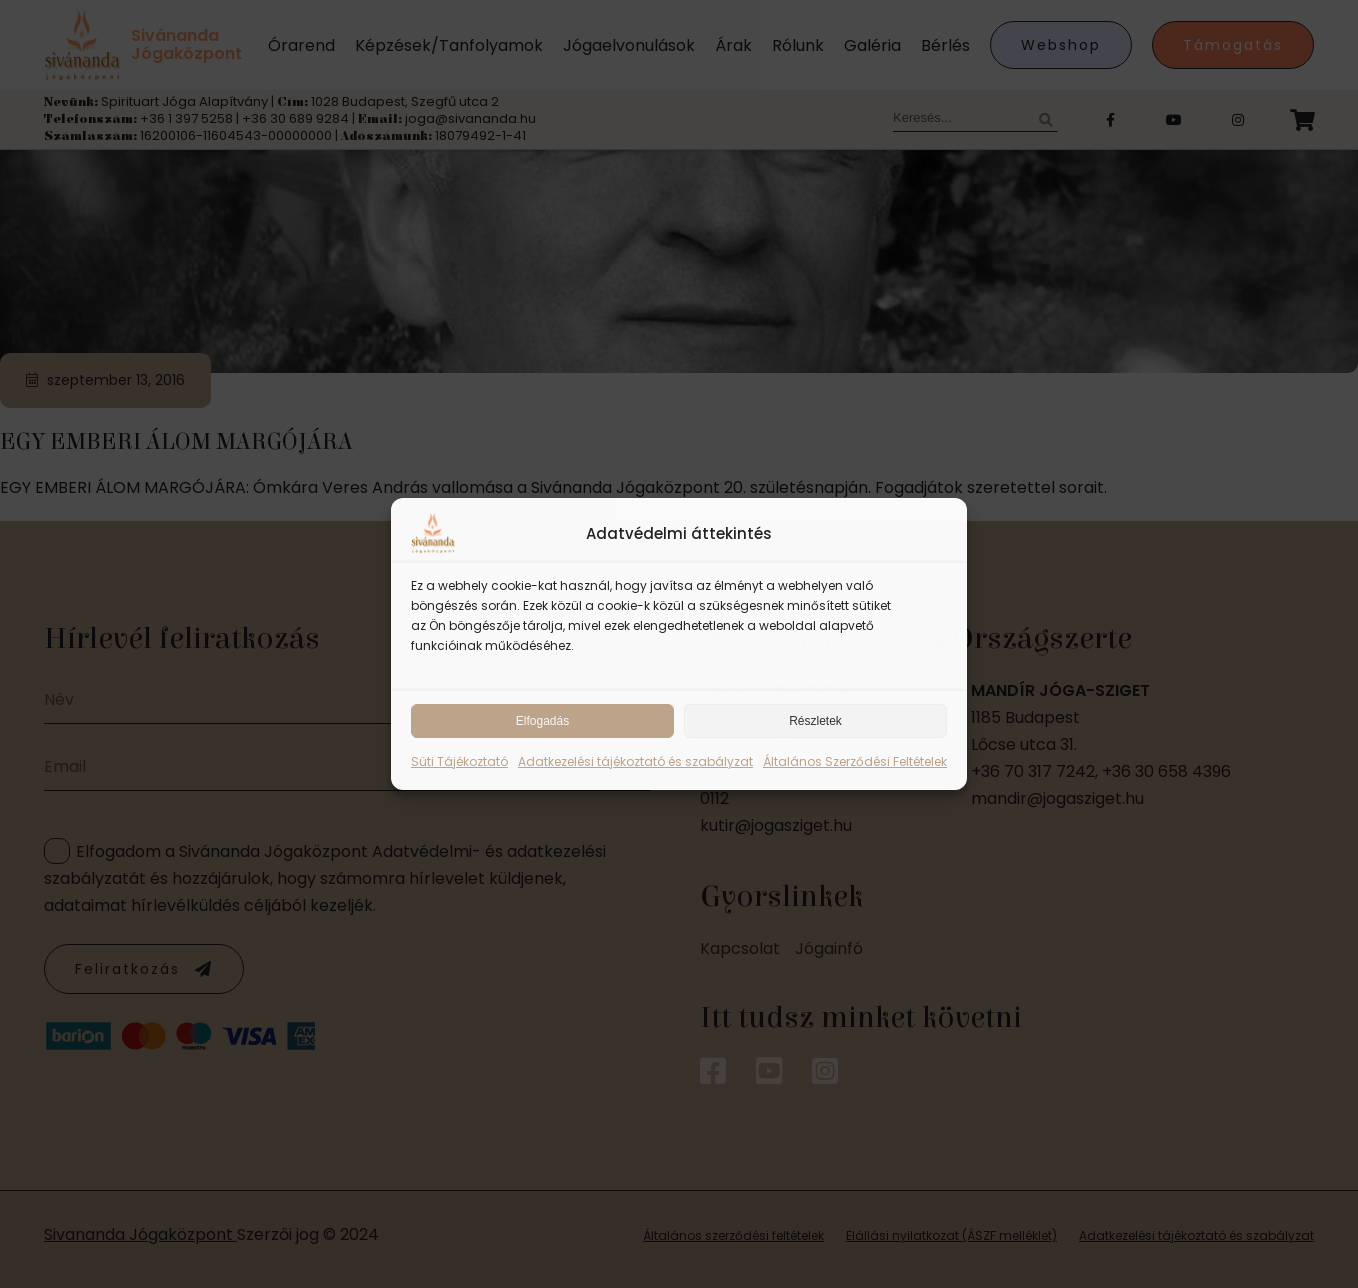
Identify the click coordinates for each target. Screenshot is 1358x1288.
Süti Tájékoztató (459, 761)
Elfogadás (542, 721)
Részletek (815, 721)
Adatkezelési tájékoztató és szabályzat (635, 761)
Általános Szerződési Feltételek (855, 761)
